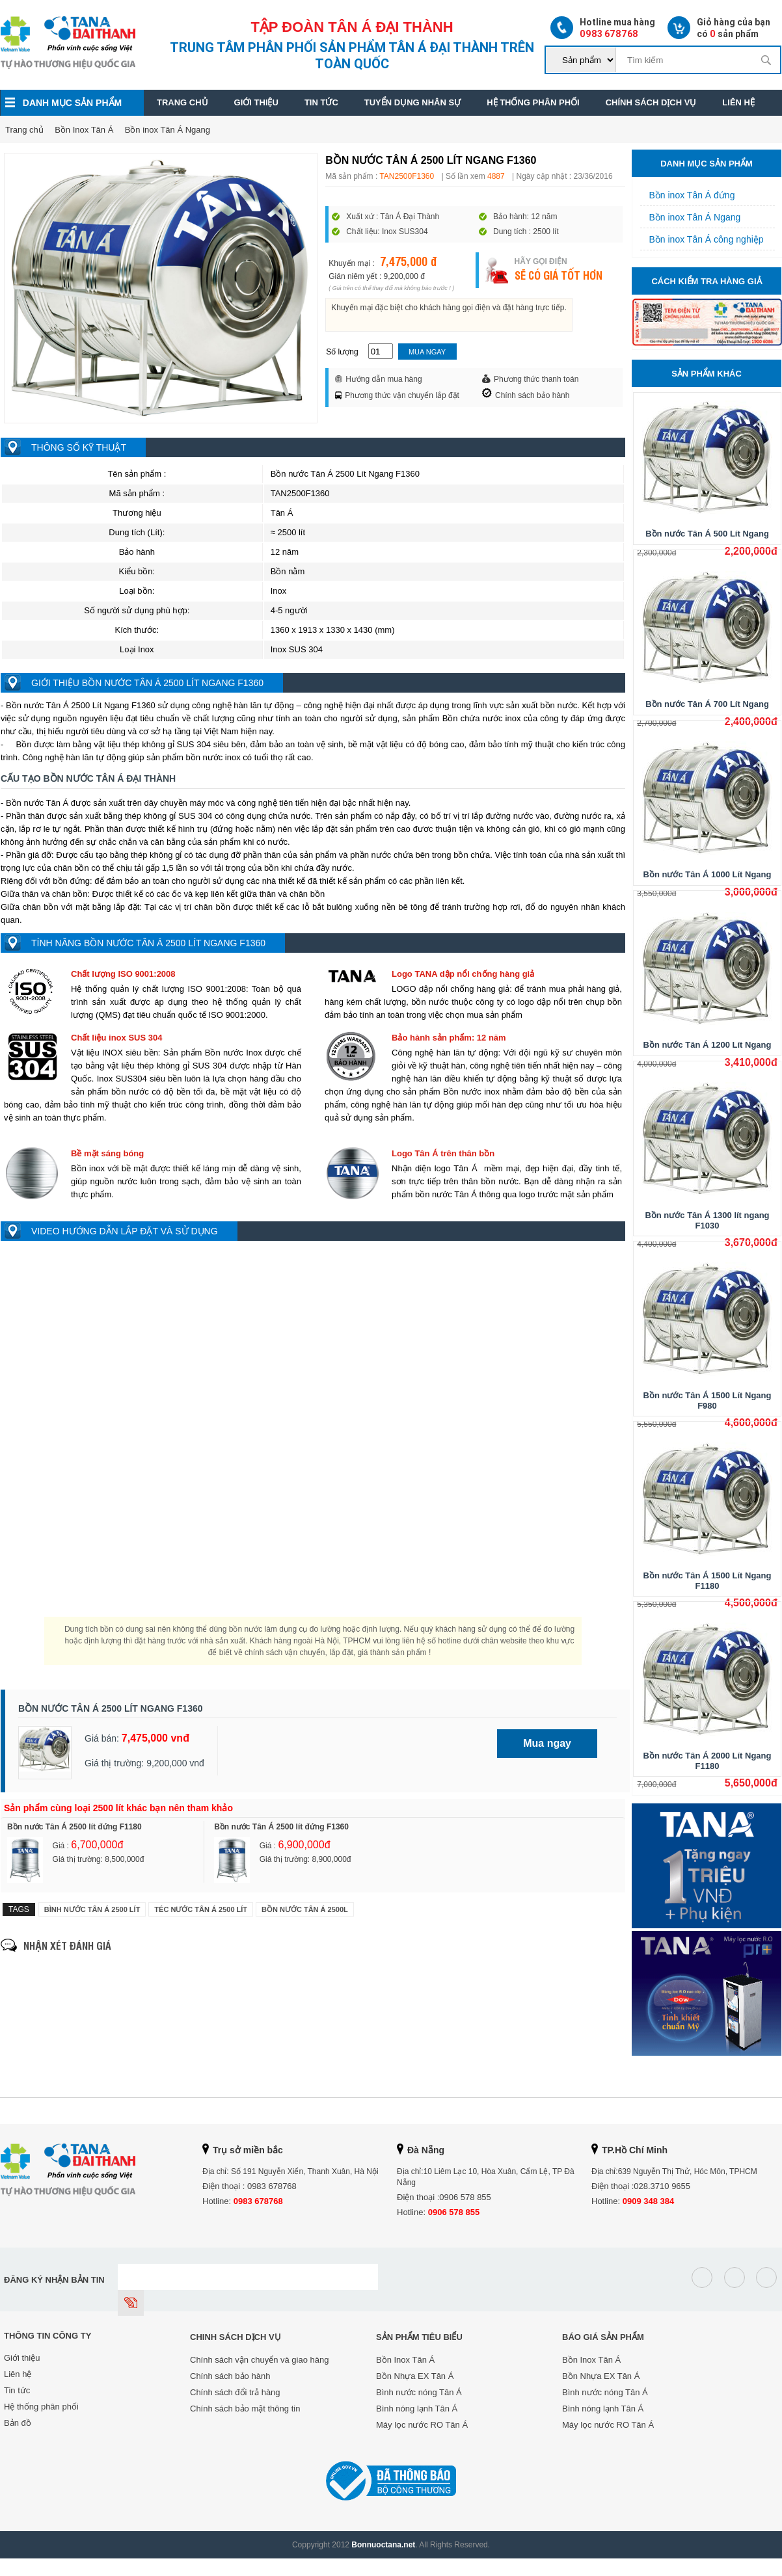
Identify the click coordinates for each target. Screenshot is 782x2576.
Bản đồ (17, 2423)
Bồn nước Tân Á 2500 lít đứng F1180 (74, 1826)
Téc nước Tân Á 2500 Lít (200, 1909)
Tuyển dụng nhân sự (412, 102)
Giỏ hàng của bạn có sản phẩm (718, 28)
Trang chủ (182, 102)
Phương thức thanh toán (530, 379)
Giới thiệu (256, 102)
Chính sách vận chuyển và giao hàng (259, 2360)
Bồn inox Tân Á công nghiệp (702, 239)
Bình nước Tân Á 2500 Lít (92, 1909)
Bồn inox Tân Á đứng (687, 195)
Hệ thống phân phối (533, 102)
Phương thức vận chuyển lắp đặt (397, 395)
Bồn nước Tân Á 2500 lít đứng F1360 (281, 1826)
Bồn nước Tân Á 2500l (305, 1909)
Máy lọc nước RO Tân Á (422, 2425)
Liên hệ (738, 102)
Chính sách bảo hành (525, 394)
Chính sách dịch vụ (651, 102)
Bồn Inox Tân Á (84, 130)
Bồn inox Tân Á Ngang (167, 130)
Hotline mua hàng (602, 28)
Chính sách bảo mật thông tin (245, 2408)
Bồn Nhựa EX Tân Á (414, 2376)
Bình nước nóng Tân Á (419, 2392)
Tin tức (321, 102)
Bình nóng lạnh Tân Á (416, 2408)
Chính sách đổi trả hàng (235, 2392)
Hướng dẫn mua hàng (378, 379)
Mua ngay (427, 352)
